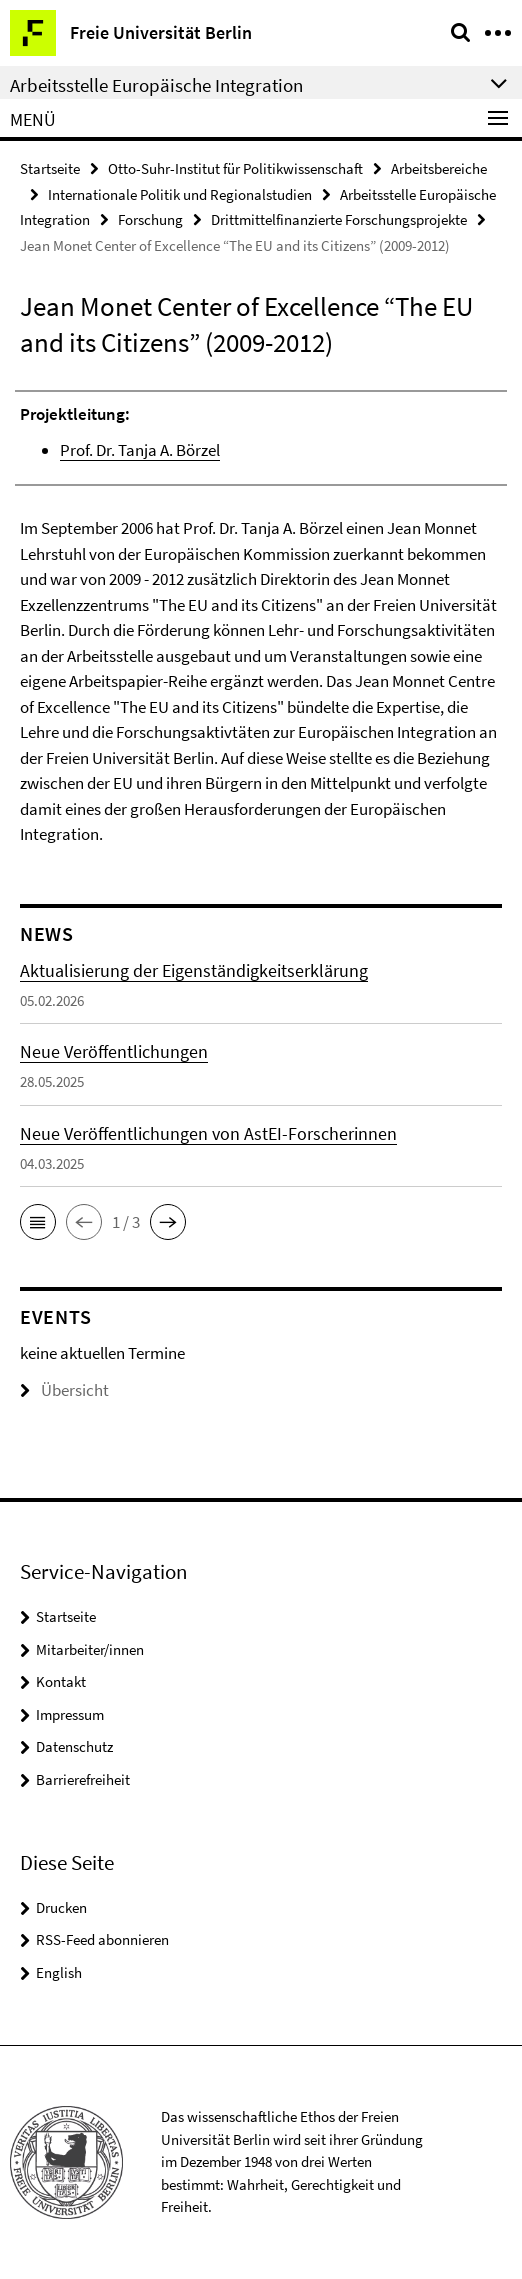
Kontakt (61, 1681)
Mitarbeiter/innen (90, 1649)
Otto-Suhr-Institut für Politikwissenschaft (235, 168)
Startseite (50, 168)
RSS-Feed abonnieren (102, 1939)
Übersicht (64, 1390)
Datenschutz (74, 1746)
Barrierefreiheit (83, 1779)
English (59, 1972)
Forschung (150, 219)
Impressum (70, 1714)
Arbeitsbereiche (439, 168)
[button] (38, 1222)
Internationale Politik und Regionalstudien (180, 194)
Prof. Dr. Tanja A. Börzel (140, 450)
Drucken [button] (61, 1907)
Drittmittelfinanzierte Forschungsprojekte (339, 219)
